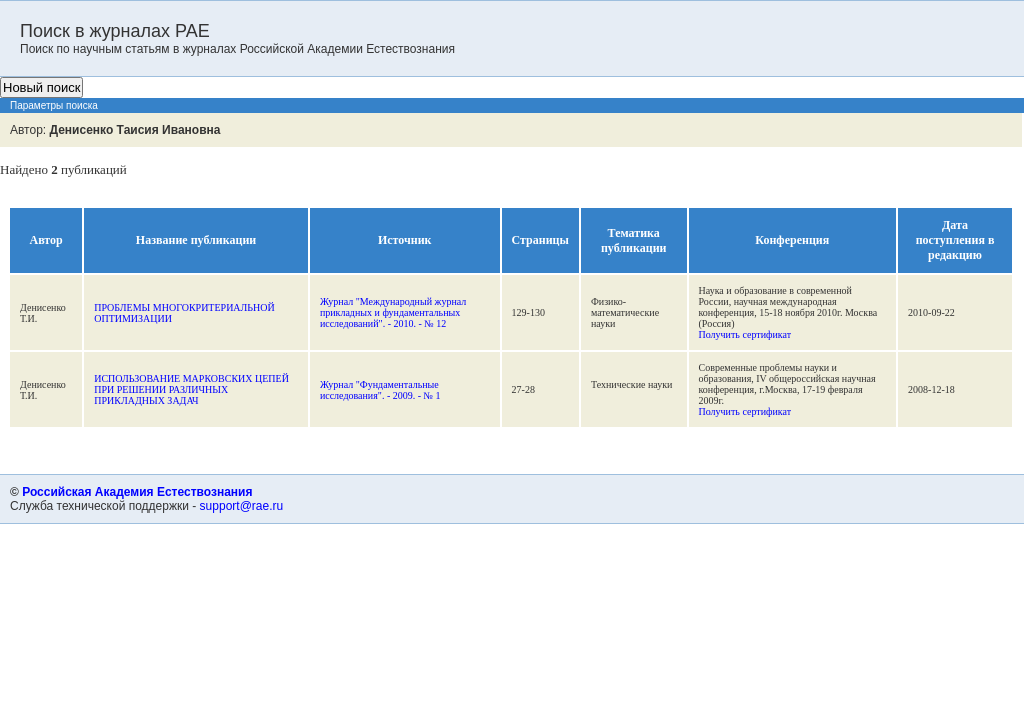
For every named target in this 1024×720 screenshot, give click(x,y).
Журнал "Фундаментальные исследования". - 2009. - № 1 (380, 390)
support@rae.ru (242, 506)
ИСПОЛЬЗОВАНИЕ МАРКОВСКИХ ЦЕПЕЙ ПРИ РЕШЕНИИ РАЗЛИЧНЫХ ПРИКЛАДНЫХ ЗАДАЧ (191, 389)
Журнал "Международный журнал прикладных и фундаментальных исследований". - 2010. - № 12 (393, 312)
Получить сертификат (745, 334)
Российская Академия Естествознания (137, 492)
